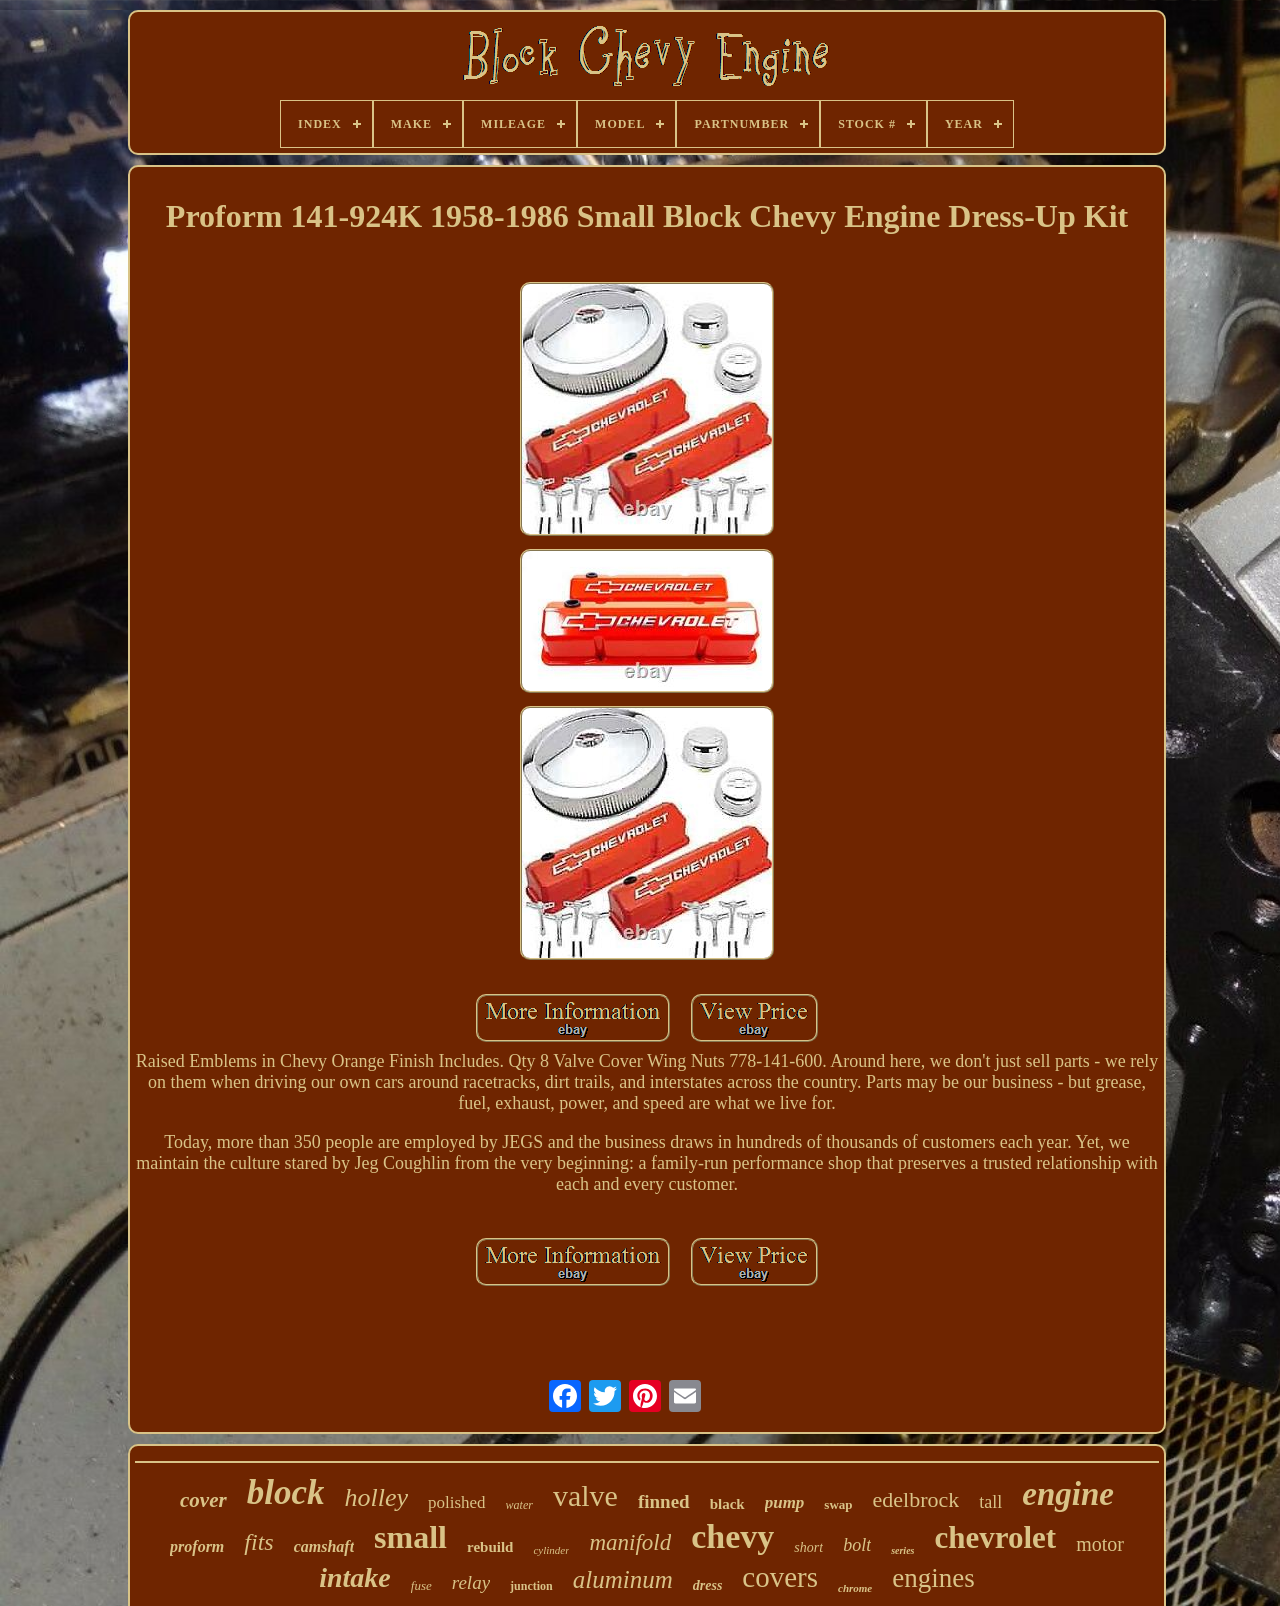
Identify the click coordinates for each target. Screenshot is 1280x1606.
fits (258, 1542)
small (410, 1537)
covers (780, 1577)
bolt (857, 1545)
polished (457, 1502)
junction (531, 1586)
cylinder (551, 1550)
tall (990, 1502)
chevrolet (995, 1537)
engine (1068, 1494)
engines (933, 1578)
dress (708, 1585)
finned (664, 1501)
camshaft (324, 1546)
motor (1100, 1544)
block (286, 1492)
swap (838, 1504)
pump (785, 1502)
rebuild (490, 1547)
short (808, 1547)
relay (471, 1582)
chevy (732, 1536)
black (727, 1504)
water (519, 1505)
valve (585, 1495)
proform (197, 1546)
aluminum (623, 1579)
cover (203, 1500)
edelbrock (916, 1499)
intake (355, 1577)
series (902, 1550)
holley (376, 1497)
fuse (421, 1585)
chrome (855, 1588)
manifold (630, 1542)
